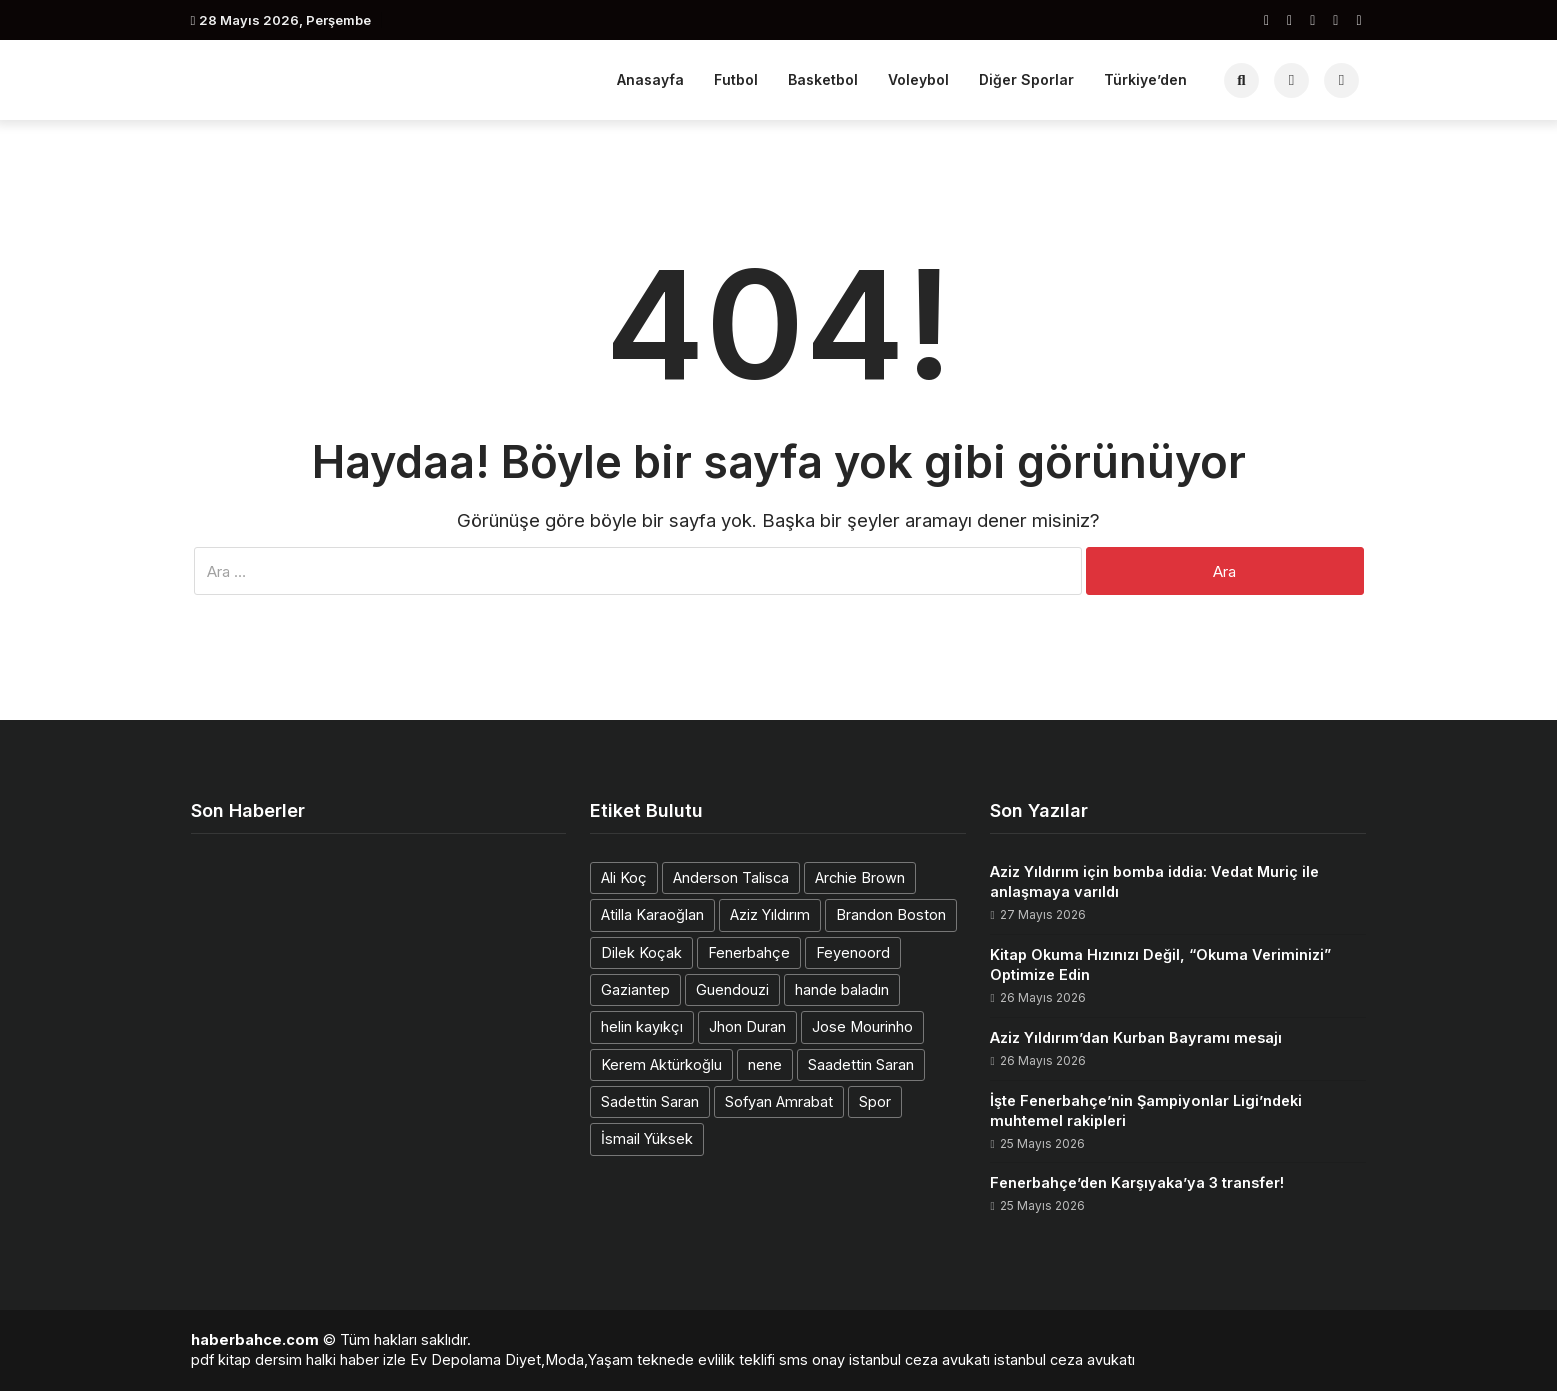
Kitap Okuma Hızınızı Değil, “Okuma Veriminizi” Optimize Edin (1160, 964)
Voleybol (918, 79)
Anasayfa (650, 79)
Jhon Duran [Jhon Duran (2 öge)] (747, 1026)
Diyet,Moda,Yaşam (569, 1359)
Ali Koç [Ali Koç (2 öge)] (624, 877)
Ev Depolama (455, 1359)
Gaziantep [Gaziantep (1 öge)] (635, 989)
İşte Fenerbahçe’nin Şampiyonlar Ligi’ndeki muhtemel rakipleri (1146, 1110)
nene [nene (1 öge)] (765, 1064)
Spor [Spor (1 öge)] (875, 1101)
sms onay (812, 1359)
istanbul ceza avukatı (919, 1359)
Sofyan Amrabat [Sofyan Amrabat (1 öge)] (779, 1101)
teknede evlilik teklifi (706, 1359)
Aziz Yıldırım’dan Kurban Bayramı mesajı (1136, 1037)
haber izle (373, 1359)
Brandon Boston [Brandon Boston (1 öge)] (891, 914)
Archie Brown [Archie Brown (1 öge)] (860, 877)
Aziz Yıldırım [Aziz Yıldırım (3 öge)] (770, 914)
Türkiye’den (1145, 79)
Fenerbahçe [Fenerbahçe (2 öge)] (749, 952)
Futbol (736, 79)
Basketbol (823, 79)
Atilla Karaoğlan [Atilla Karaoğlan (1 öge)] (652, 914)
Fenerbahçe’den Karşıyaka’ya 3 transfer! (1137, 1182)
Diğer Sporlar (1026, 79)
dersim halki (295, 1359)
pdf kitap (221, 1359)
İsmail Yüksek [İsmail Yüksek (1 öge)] (647, 1138)
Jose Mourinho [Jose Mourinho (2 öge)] (862, 1026)
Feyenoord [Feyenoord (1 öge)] (853, 952)
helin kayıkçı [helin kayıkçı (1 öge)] (642, 1026)
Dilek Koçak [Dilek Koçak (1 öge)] (641, 952)
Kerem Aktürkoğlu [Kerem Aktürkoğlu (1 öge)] (661, 1064)
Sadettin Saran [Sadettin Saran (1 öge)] (650, 1101)
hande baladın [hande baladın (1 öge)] (842, 989)
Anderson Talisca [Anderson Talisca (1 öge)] (731, 877)
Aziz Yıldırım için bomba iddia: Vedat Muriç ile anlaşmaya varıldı (1154, 881)
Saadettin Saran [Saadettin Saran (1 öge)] (861, 1064)
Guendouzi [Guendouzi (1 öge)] (732, 989)
